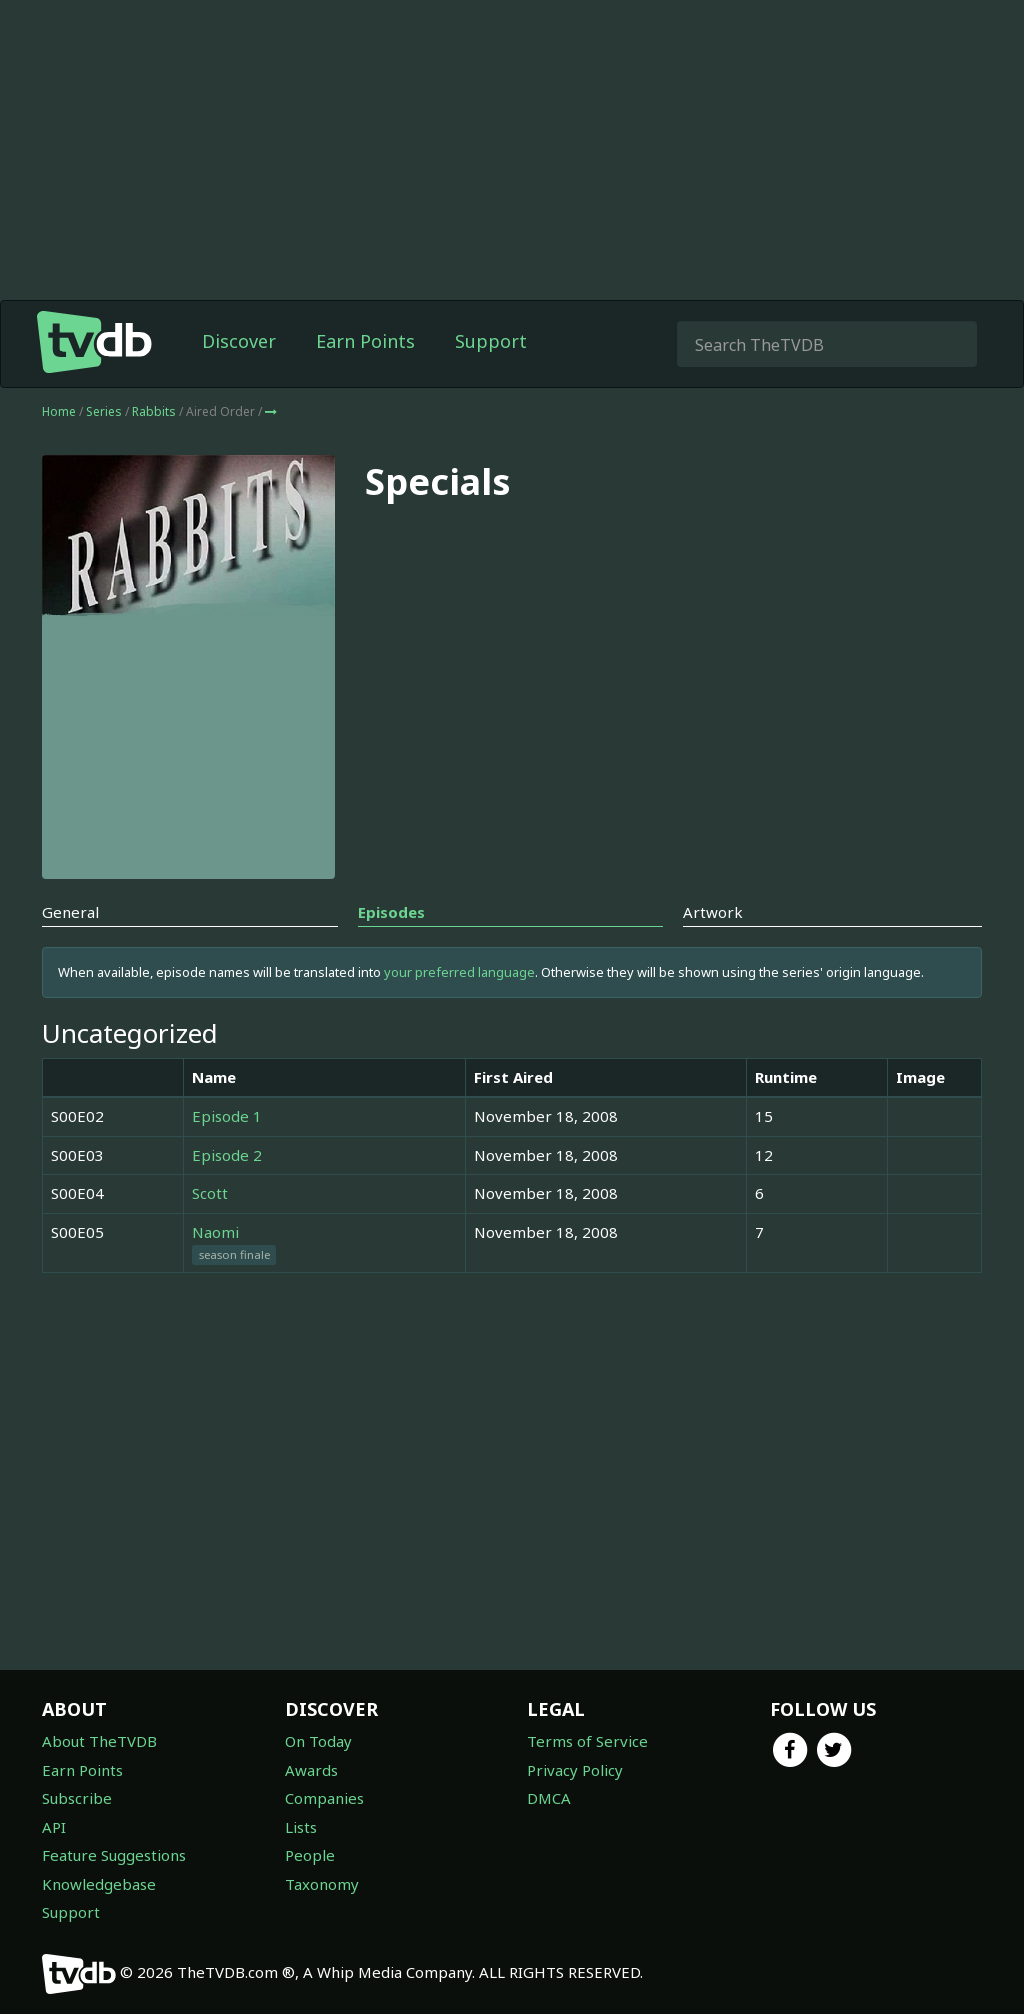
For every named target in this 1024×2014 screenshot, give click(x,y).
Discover (239, 341)
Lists (301, 1827)
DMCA (549, 1798)
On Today (318, 1741)
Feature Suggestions (114, 1855)
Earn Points (365, 341)
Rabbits (155, 411)
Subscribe (77, 1798)
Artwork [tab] (713, 912)
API (54, 1827)
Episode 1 (227, 1116)
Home (59, 411)
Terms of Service (587, 1741)
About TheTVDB (99, 1741)
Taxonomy (322, 1884)
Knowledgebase (99, 1884)
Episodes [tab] (391, 912)
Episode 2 (227, 1155)
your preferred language (459, 972)
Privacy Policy (575, 1770)
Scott (210, 1193)
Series (104, 411)
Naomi (215, 1232)
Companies (324, 1798)
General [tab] (70, 912)
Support (491, 341)
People (310, 1855)
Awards (311, 1770)
